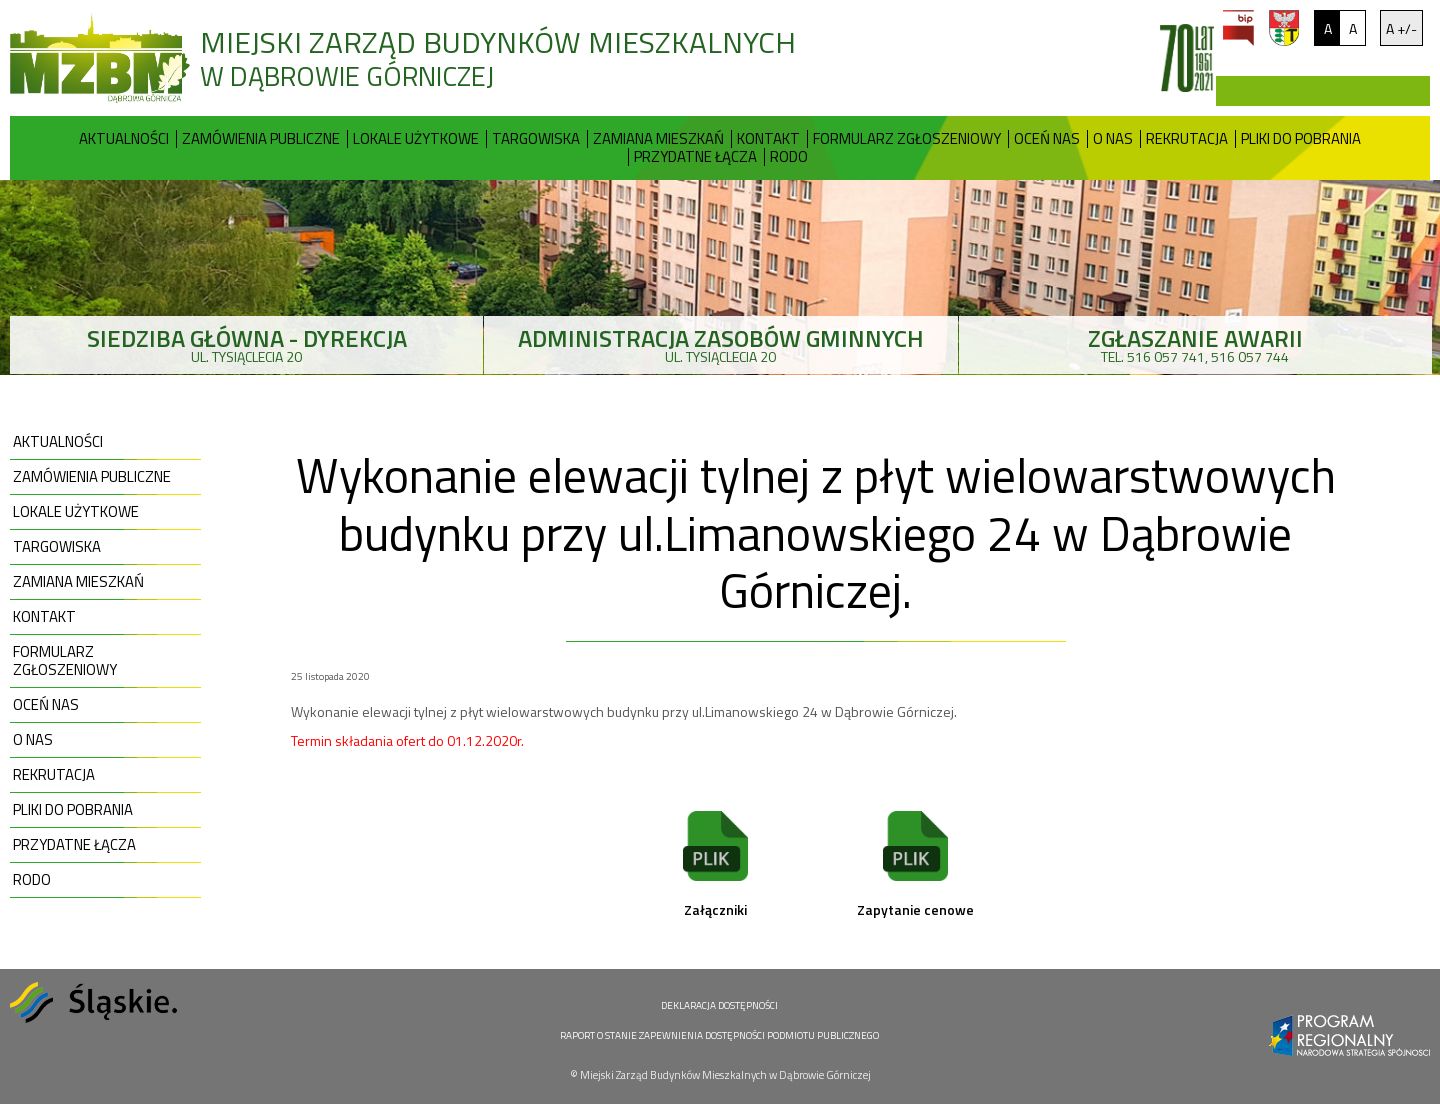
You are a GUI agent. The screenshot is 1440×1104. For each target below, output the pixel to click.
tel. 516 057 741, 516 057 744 (1195, 343)
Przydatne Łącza (695, 157)
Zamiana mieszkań (658, 139)
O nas (1113, 139)
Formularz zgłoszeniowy (907, 139)
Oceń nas (1047, 139)
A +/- (1401, 28)
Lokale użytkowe (416, 139)
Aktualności (124, 139)
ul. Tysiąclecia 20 (246, 343)
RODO (789, 157)
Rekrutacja (1187, 139)
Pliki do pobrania (1301, 139)
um (1284, 28)
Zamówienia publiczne (261, 139)
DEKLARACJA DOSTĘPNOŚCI (719, 1005)
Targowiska (536, 139)
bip (1238, 28)
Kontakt (768, 139)
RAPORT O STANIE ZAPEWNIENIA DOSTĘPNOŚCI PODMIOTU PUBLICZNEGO (719, 1035)
